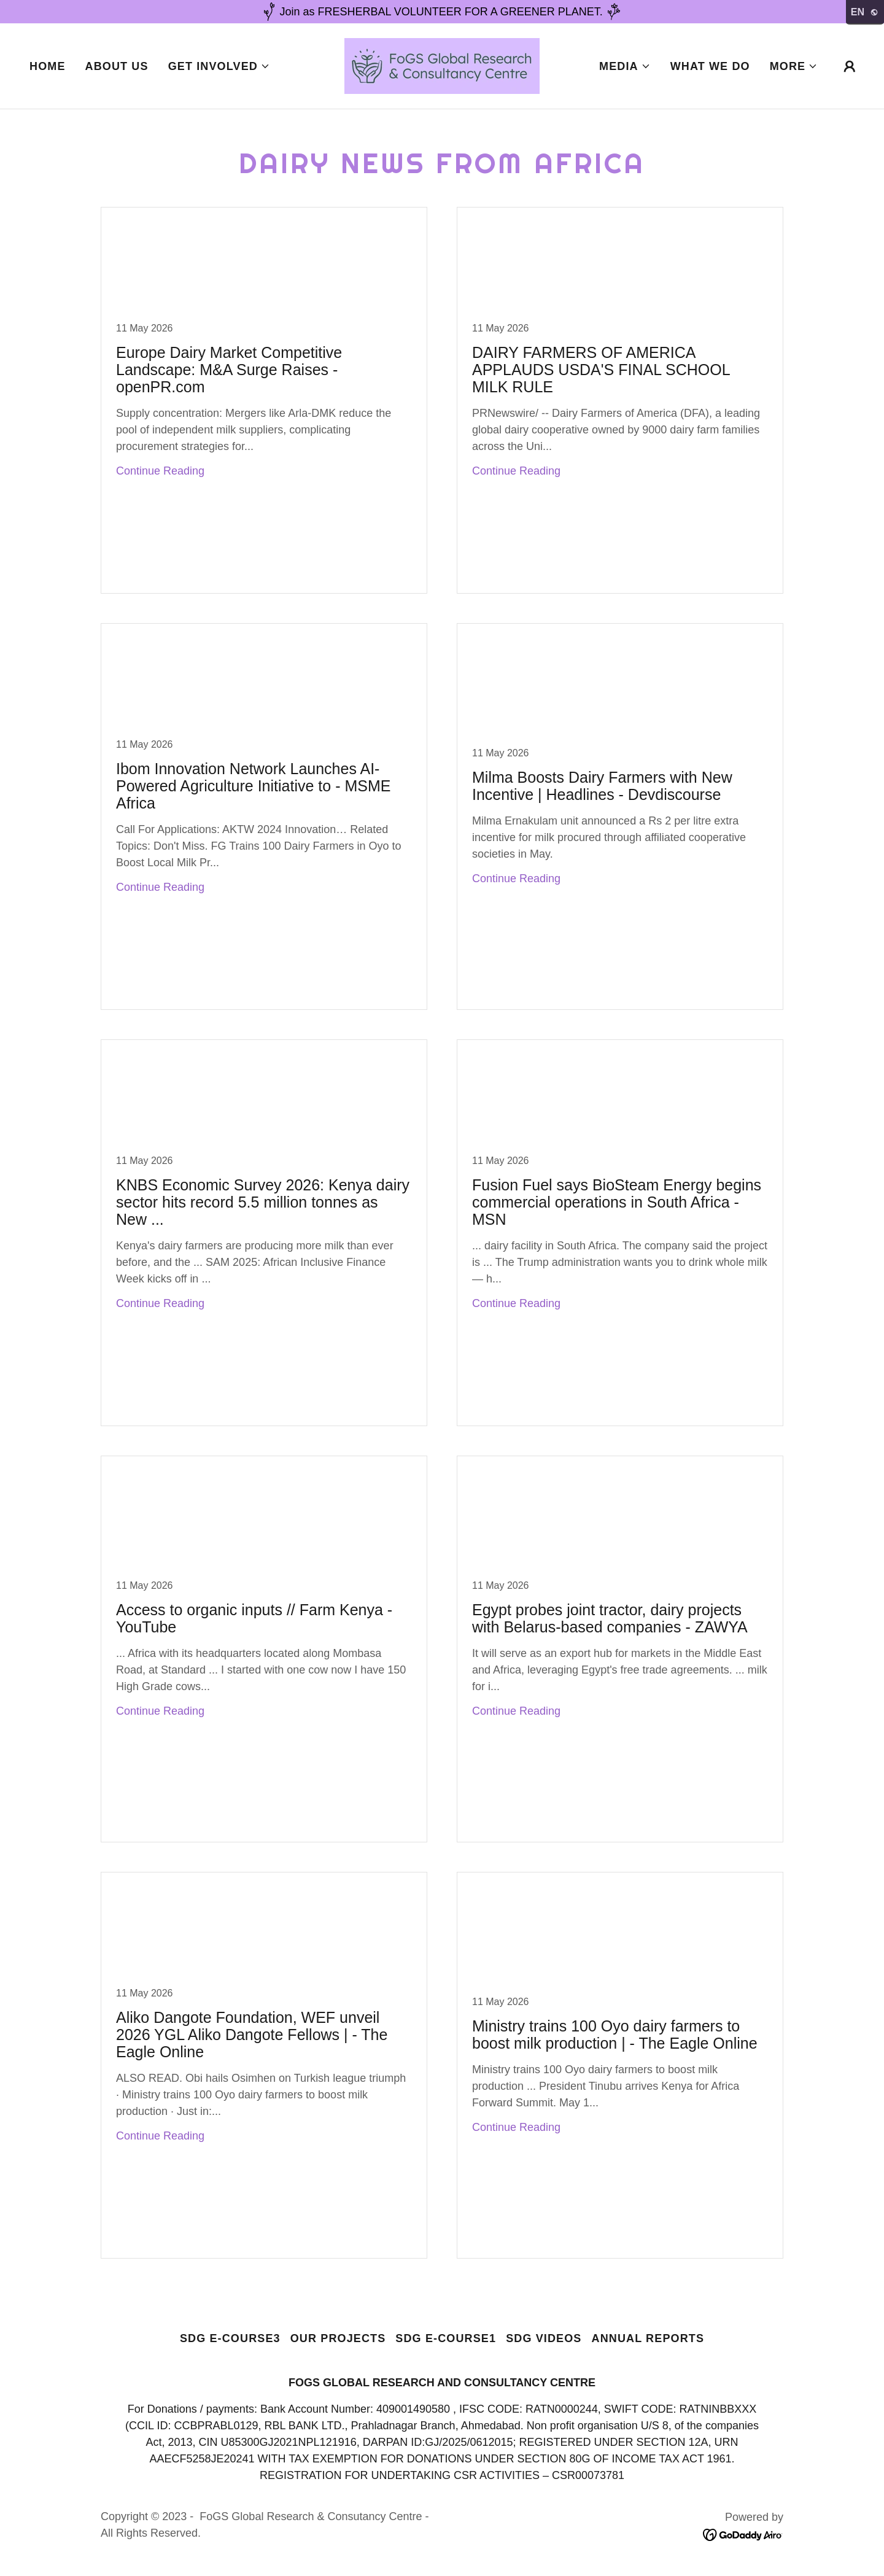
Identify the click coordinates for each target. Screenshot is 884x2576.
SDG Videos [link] (543, 2338)
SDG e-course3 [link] (230, 2338)
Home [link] (47, 66)
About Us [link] (117, 66)
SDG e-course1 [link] (445, 2338)
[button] (219, 66)
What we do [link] (710, 66)
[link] (442, 65)
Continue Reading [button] (160, 471)
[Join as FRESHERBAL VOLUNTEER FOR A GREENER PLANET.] (442, 11)
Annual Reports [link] (648, 2338)
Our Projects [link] (338, 2338)
